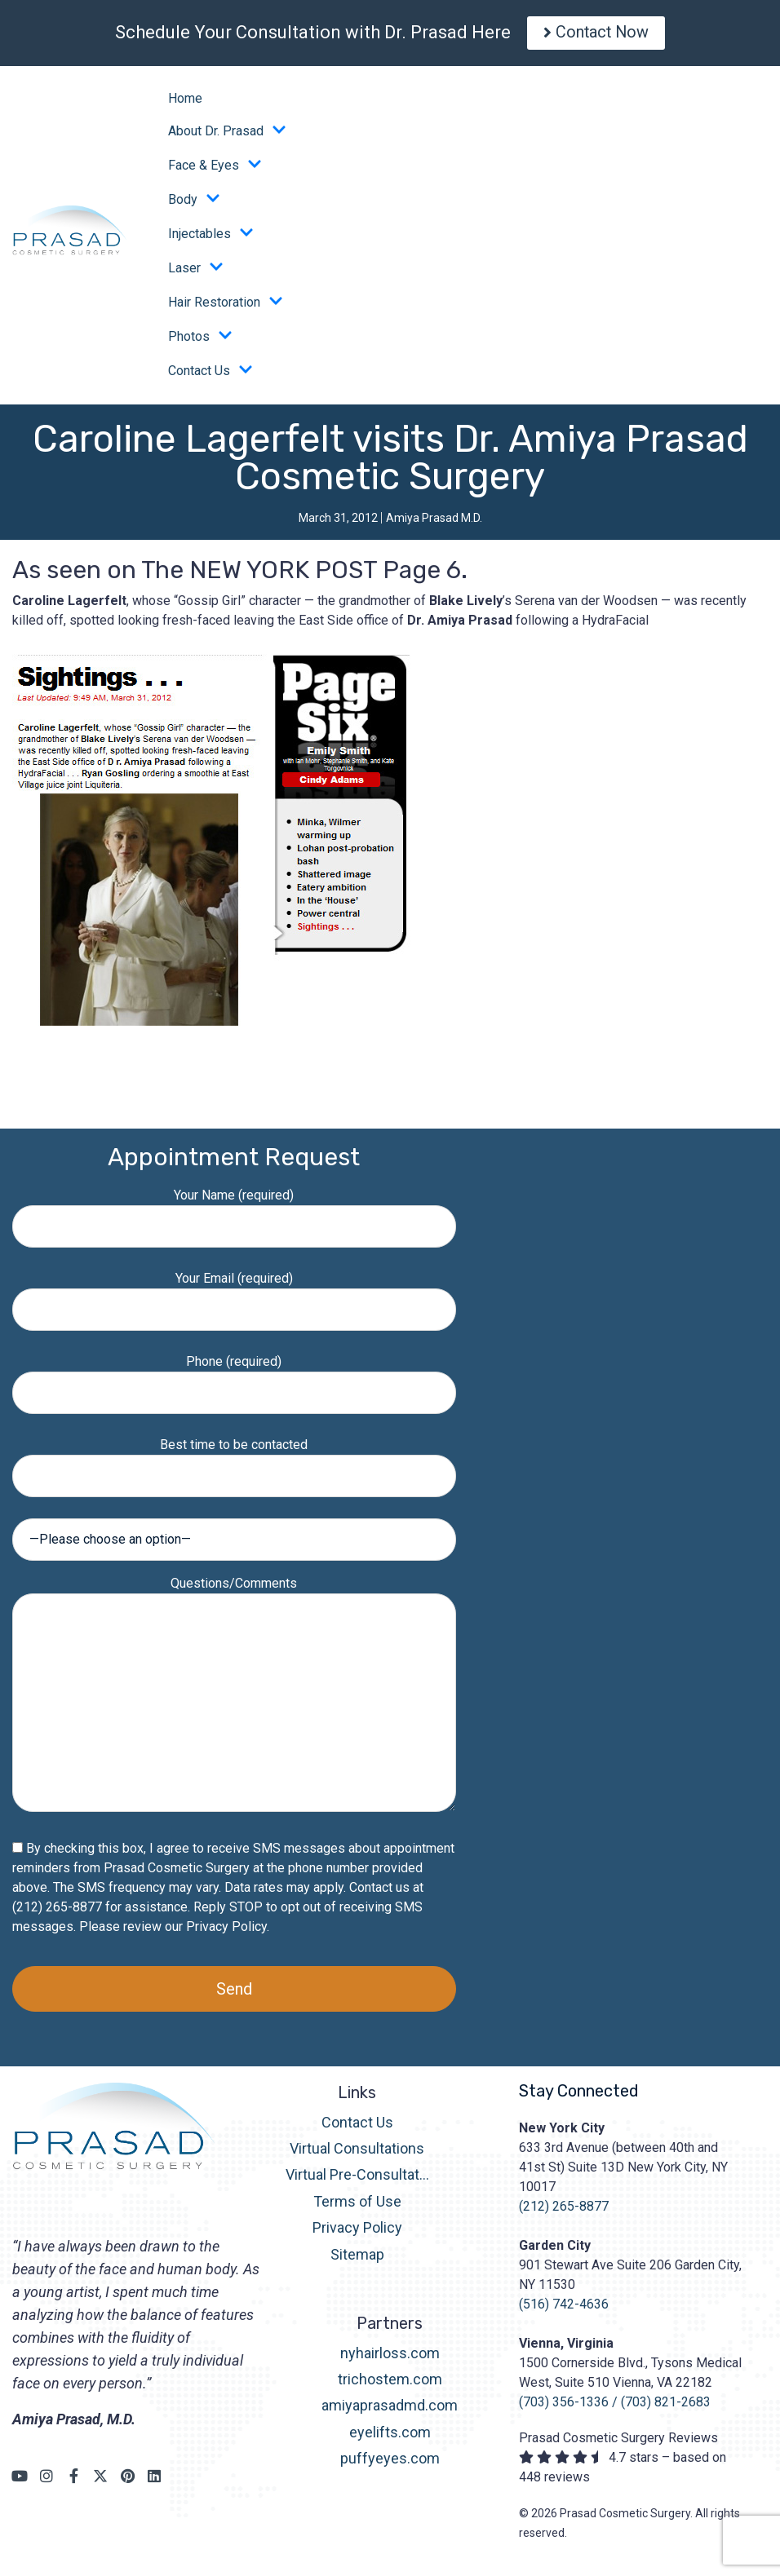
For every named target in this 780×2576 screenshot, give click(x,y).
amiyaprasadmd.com (389, 2410)
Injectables (211, 238)
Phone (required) (234, 1381)
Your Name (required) (234, 1214)
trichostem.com (390, 2383)
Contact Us (210, 375)
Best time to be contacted (234, 1464)
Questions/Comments (234, 1699)
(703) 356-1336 (564, 2406)
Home (185, 102)
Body (194, 204)
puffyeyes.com (390, 2463)
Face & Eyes (215, 170)
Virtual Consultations (357, 2152)
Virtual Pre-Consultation (358, 2179)
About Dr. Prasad (227, 135)
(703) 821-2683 (666, 2406)
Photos (200, 341)
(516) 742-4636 (564, 2308)
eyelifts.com (390, 2436)
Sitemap (357, 2258)
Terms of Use (357, 2205)
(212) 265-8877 (564, 2210)
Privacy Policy (226, 1930)
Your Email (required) (234, 1298)
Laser (196, 272)
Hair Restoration (225, 307)
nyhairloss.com (390, 2357)
